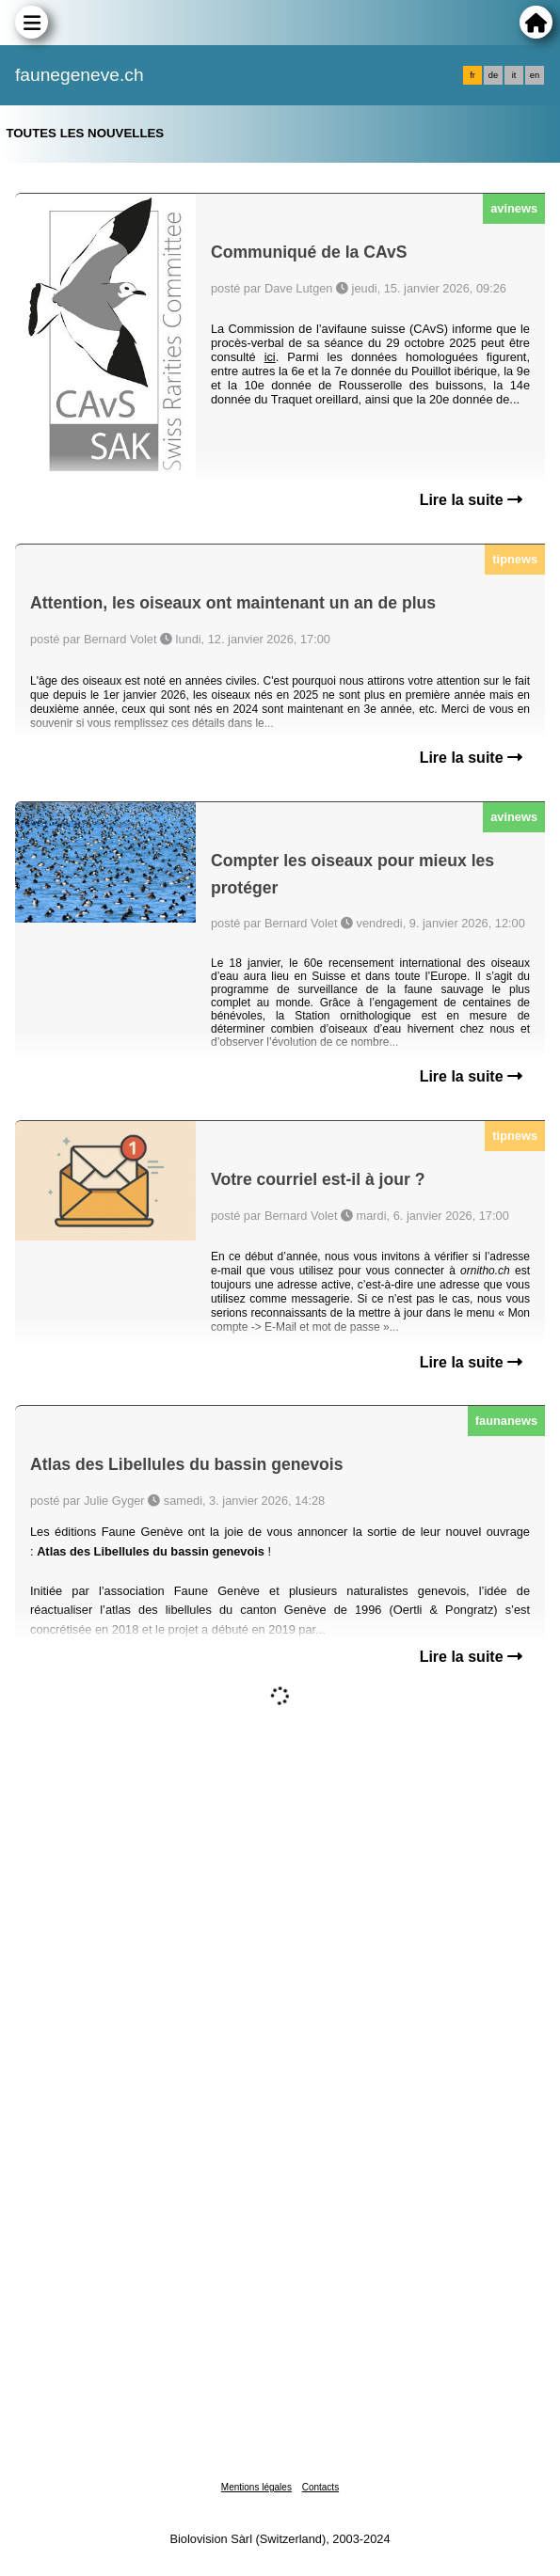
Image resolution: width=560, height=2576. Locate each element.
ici (270, 357)
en (534, 75)
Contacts (320, 2487)
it (514, 75)
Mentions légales (256, 2487)
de (493, 75)
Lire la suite (471, 500)
